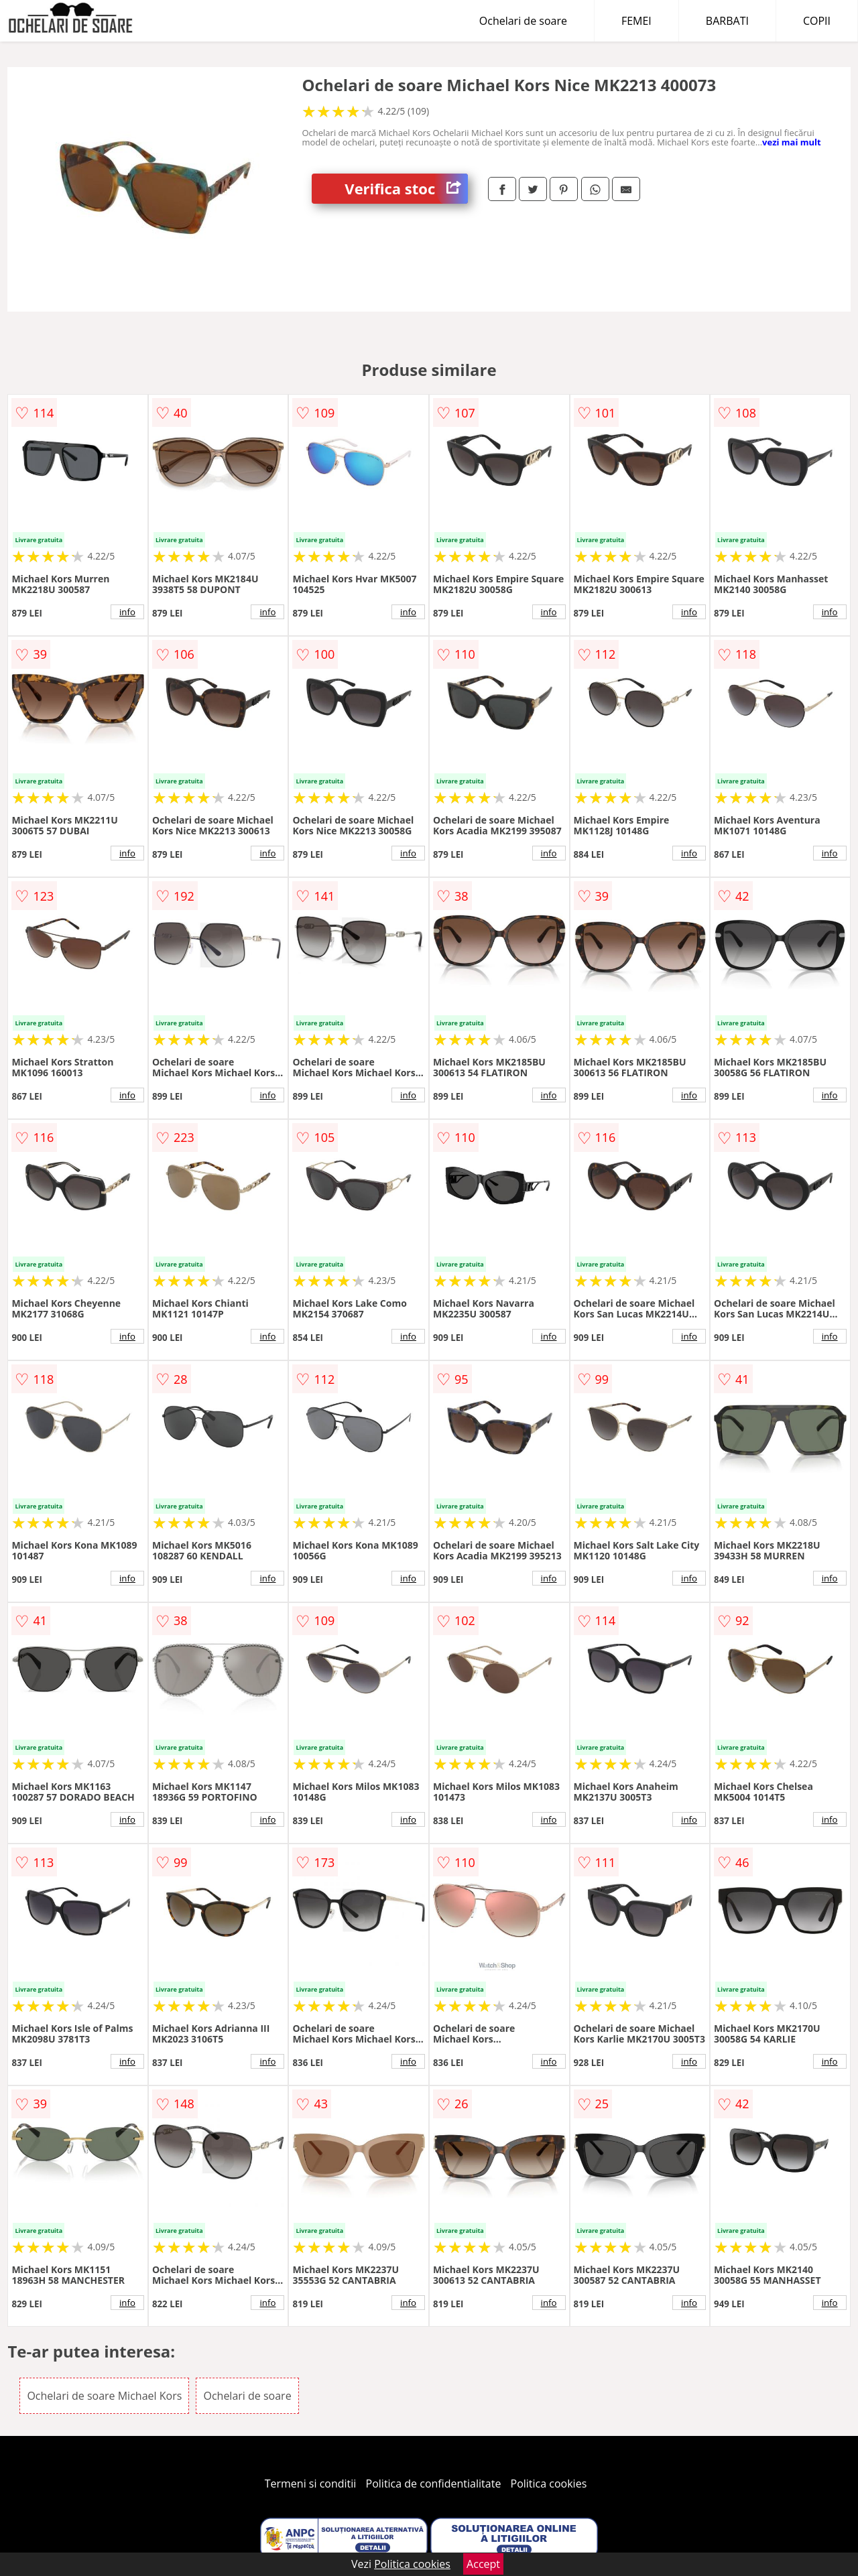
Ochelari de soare (523, 20)
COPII (817, 20)
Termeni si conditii (311, 2483)
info (127, 612)
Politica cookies (549, 2483)
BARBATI (727, 20)
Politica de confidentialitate (433, 2483)
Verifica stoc (406, 189)
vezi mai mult (791, 142)
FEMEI (636, 20)
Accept (483, 2564)
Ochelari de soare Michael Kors (104, 2395)
